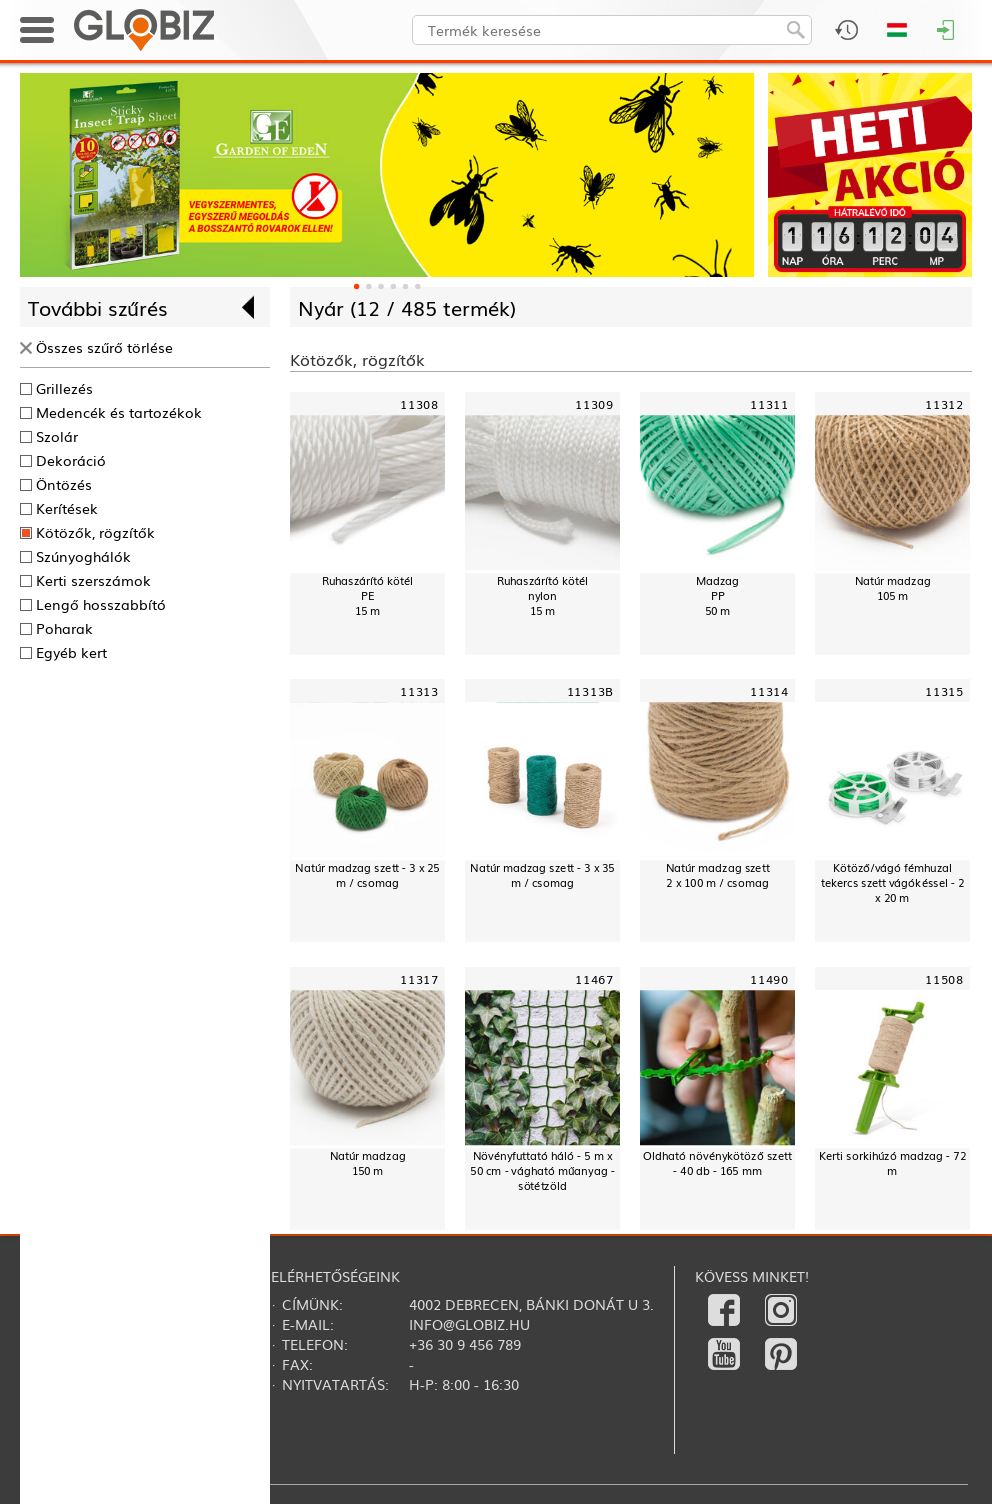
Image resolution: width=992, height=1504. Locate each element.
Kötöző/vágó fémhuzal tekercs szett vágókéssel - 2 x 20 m (892, 883)
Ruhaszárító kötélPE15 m (367, 595)
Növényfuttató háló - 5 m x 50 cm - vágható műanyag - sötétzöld (542, 1170)
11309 (594, 403)
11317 (419, 978)
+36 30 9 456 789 (465, 1344)
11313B (590, 691)
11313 (419, 691)
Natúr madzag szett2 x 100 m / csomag (718, 876)
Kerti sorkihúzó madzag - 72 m (892, 1163)
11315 (944, 691)
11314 (769, 691)
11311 (769, 403)
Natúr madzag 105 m (893, 588)
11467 (594, 978)
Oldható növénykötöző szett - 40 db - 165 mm (717, 1163)
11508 (944, 978)
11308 (419, 403)
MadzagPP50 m (717, 595)
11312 (944, 403)
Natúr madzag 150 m (368, 1163)
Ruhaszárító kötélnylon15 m (542, 595)
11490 (769, 978)
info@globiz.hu (469, 1324)
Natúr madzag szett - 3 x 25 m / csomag (367, 876)
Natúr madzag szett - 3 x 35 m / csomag (542, 876)
